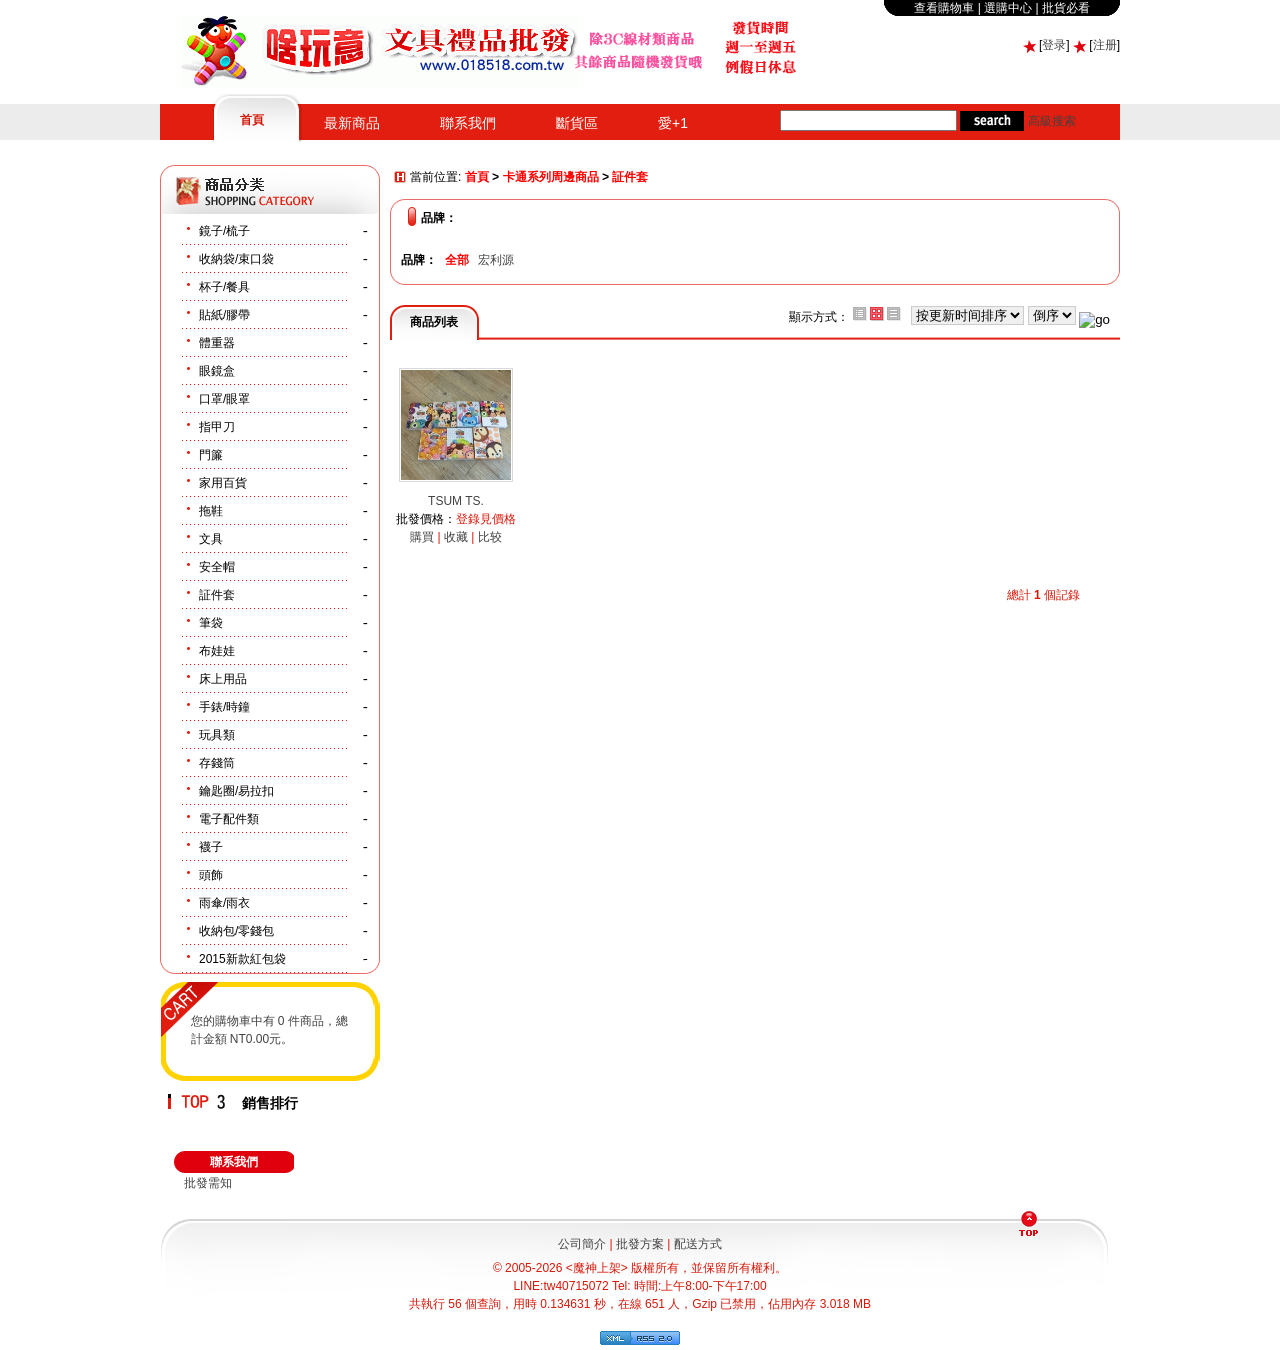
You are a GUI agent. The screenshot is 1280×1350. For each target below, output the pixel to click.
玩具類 (217, 735)
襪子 (211, 847)
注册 (1105, 45)
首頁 (252, 120)
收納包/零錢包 (236, 931)
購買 (422, 537)
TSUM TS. (456, 501)
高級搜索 (1052, 121)
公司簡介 (582, 1244)
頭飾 (211, 875)
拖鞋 (211, 511)
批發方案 (640, 1244)
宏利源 (496, 260)
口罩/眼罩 (224, 399)
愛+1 (673, 123)
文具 (211, 539)
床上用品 (223, 679)
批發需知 (208, 1183)
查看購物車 (944, 8)
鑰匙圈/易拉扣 (236, 791)
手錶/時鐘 (224, 707)
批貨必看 (1066, 8)
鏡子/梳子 (224, 231)
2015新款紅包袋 (242, 959)
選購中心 (1008, 8)
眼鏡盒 (217, 371)
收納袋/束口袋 (236, 259)
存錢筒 (217, 763)
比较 (490, 537)
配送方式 (698, 1244)
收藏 (456, 537)
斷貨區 (577, 123)
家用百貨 (223, 483)
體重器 (217, 343)
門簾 (211, 455)
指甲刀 (217, 427)
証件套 (217, 595)
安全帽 (217, 567)
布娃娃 (217, 651)
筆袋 (211, 623)
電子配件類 (229, 819)
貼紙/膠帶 (224, 315)
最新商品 (352, 123)
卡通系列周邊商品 (551, 178)
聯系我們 (468, 123)
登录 (1054, 45)
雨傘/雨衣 (224, 903)
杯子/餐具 (224, 287)
